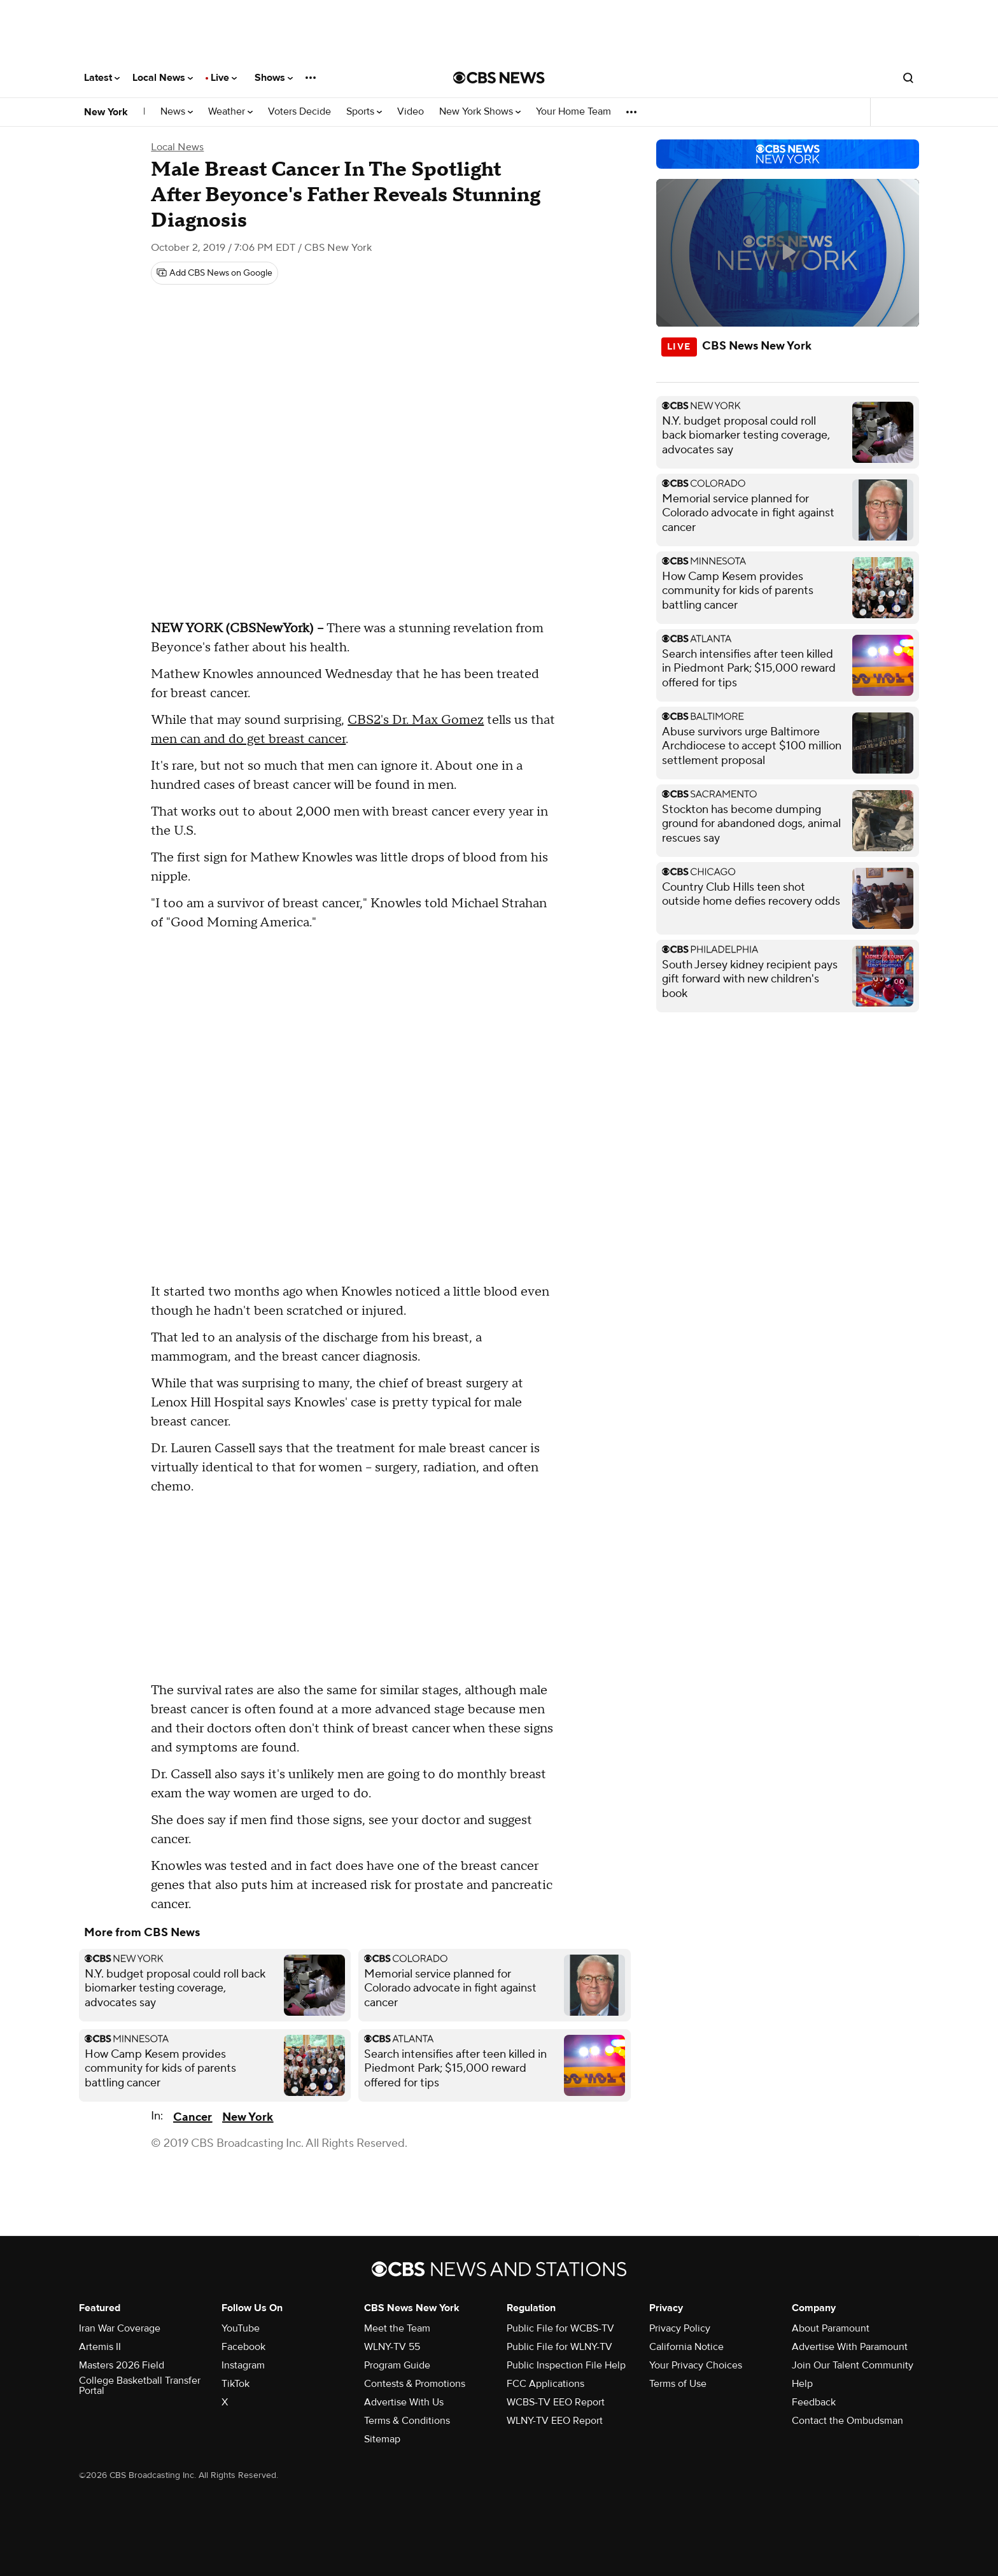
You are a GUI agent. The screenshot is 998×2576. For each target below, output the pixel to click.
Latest (102, 78)
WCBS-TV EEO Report (556, 2402)
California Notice (686, 2347)
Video (410, 112)
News (176, 112)
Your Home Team (573, 112)
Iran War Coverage (119, 2328)
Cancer (192, 2117)
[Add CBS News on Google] (214, 273)
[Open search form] (908, 77)
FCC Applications (545, 2384)
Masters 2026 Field (121, 2365)
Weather (230, 112)
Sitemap (382, 2439)
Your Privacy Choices (695, 2365)
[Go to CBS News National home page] (499, 77)
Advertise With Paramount (850, 2347)
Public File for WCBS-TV (560, 2328)
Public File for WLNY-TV (559, 2347)
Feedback (814, 2402)
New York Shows (480, 112)
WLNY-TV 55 (392, 2347)
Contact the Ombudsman (847, 2421)
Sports (364, 112)
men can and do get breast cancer (248, 739)
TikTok (235, 2384)
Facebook (243, 2347)
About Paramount (830, 2328)
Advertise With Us (404, 2402)
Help (802, 2384)
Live (224, 77)
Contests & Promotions (414, 2384)
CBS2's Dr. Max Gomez (416, 720)
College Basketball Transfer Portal (139, 2385)
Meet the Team (397, 2328)
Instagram (243, 2365)
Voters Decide (299, 112)
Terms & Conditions (407, 2421)
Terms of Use (677, 2384)
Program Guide (397, 2365)
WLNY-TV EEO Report (555, 2421)
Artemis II (100, 2347)
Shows (274, 78)
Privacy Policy (679, 2328)
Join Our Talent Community (852, 2365)
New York (106, 112)
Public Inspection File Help (566, 2365)
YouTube (240, 2328)
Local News (162, 78)
